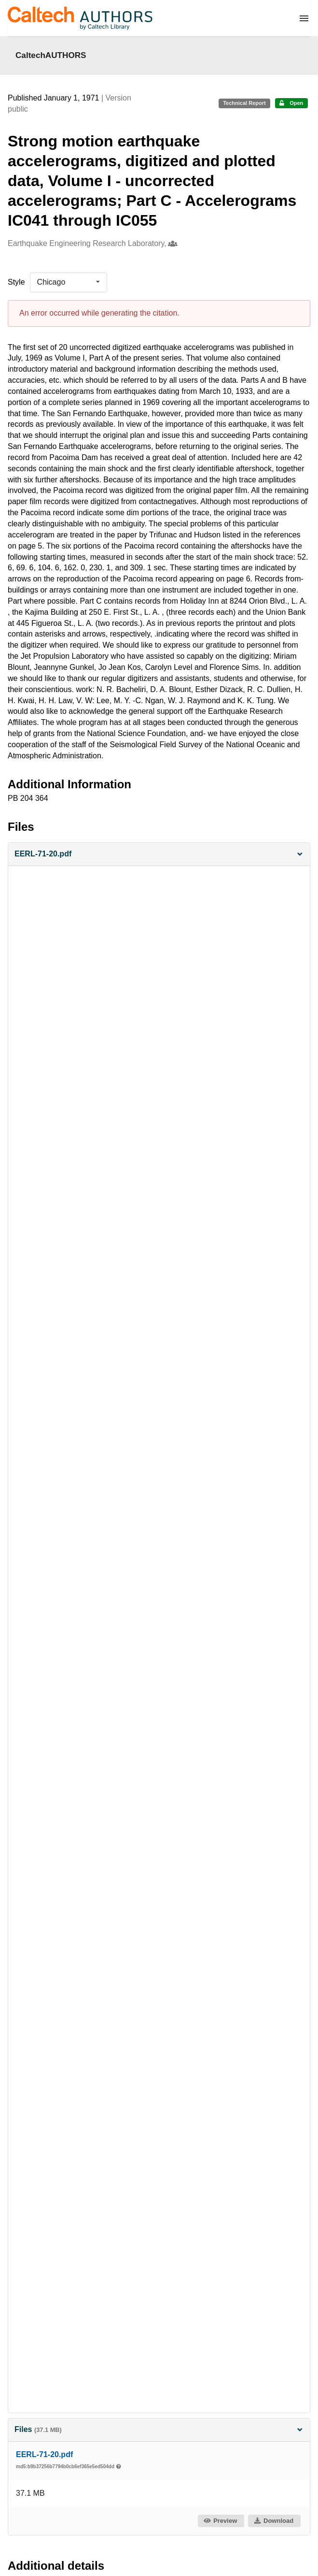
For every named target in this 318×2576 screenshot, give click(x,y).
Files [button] (159, 2429)
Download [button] (273, 2520)
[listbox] (68, 282)
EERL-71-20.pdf (44, 2454)
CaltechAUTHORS (50, 55)
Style (16, 282)
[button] (159, 854)
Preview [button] (220, 2520)
